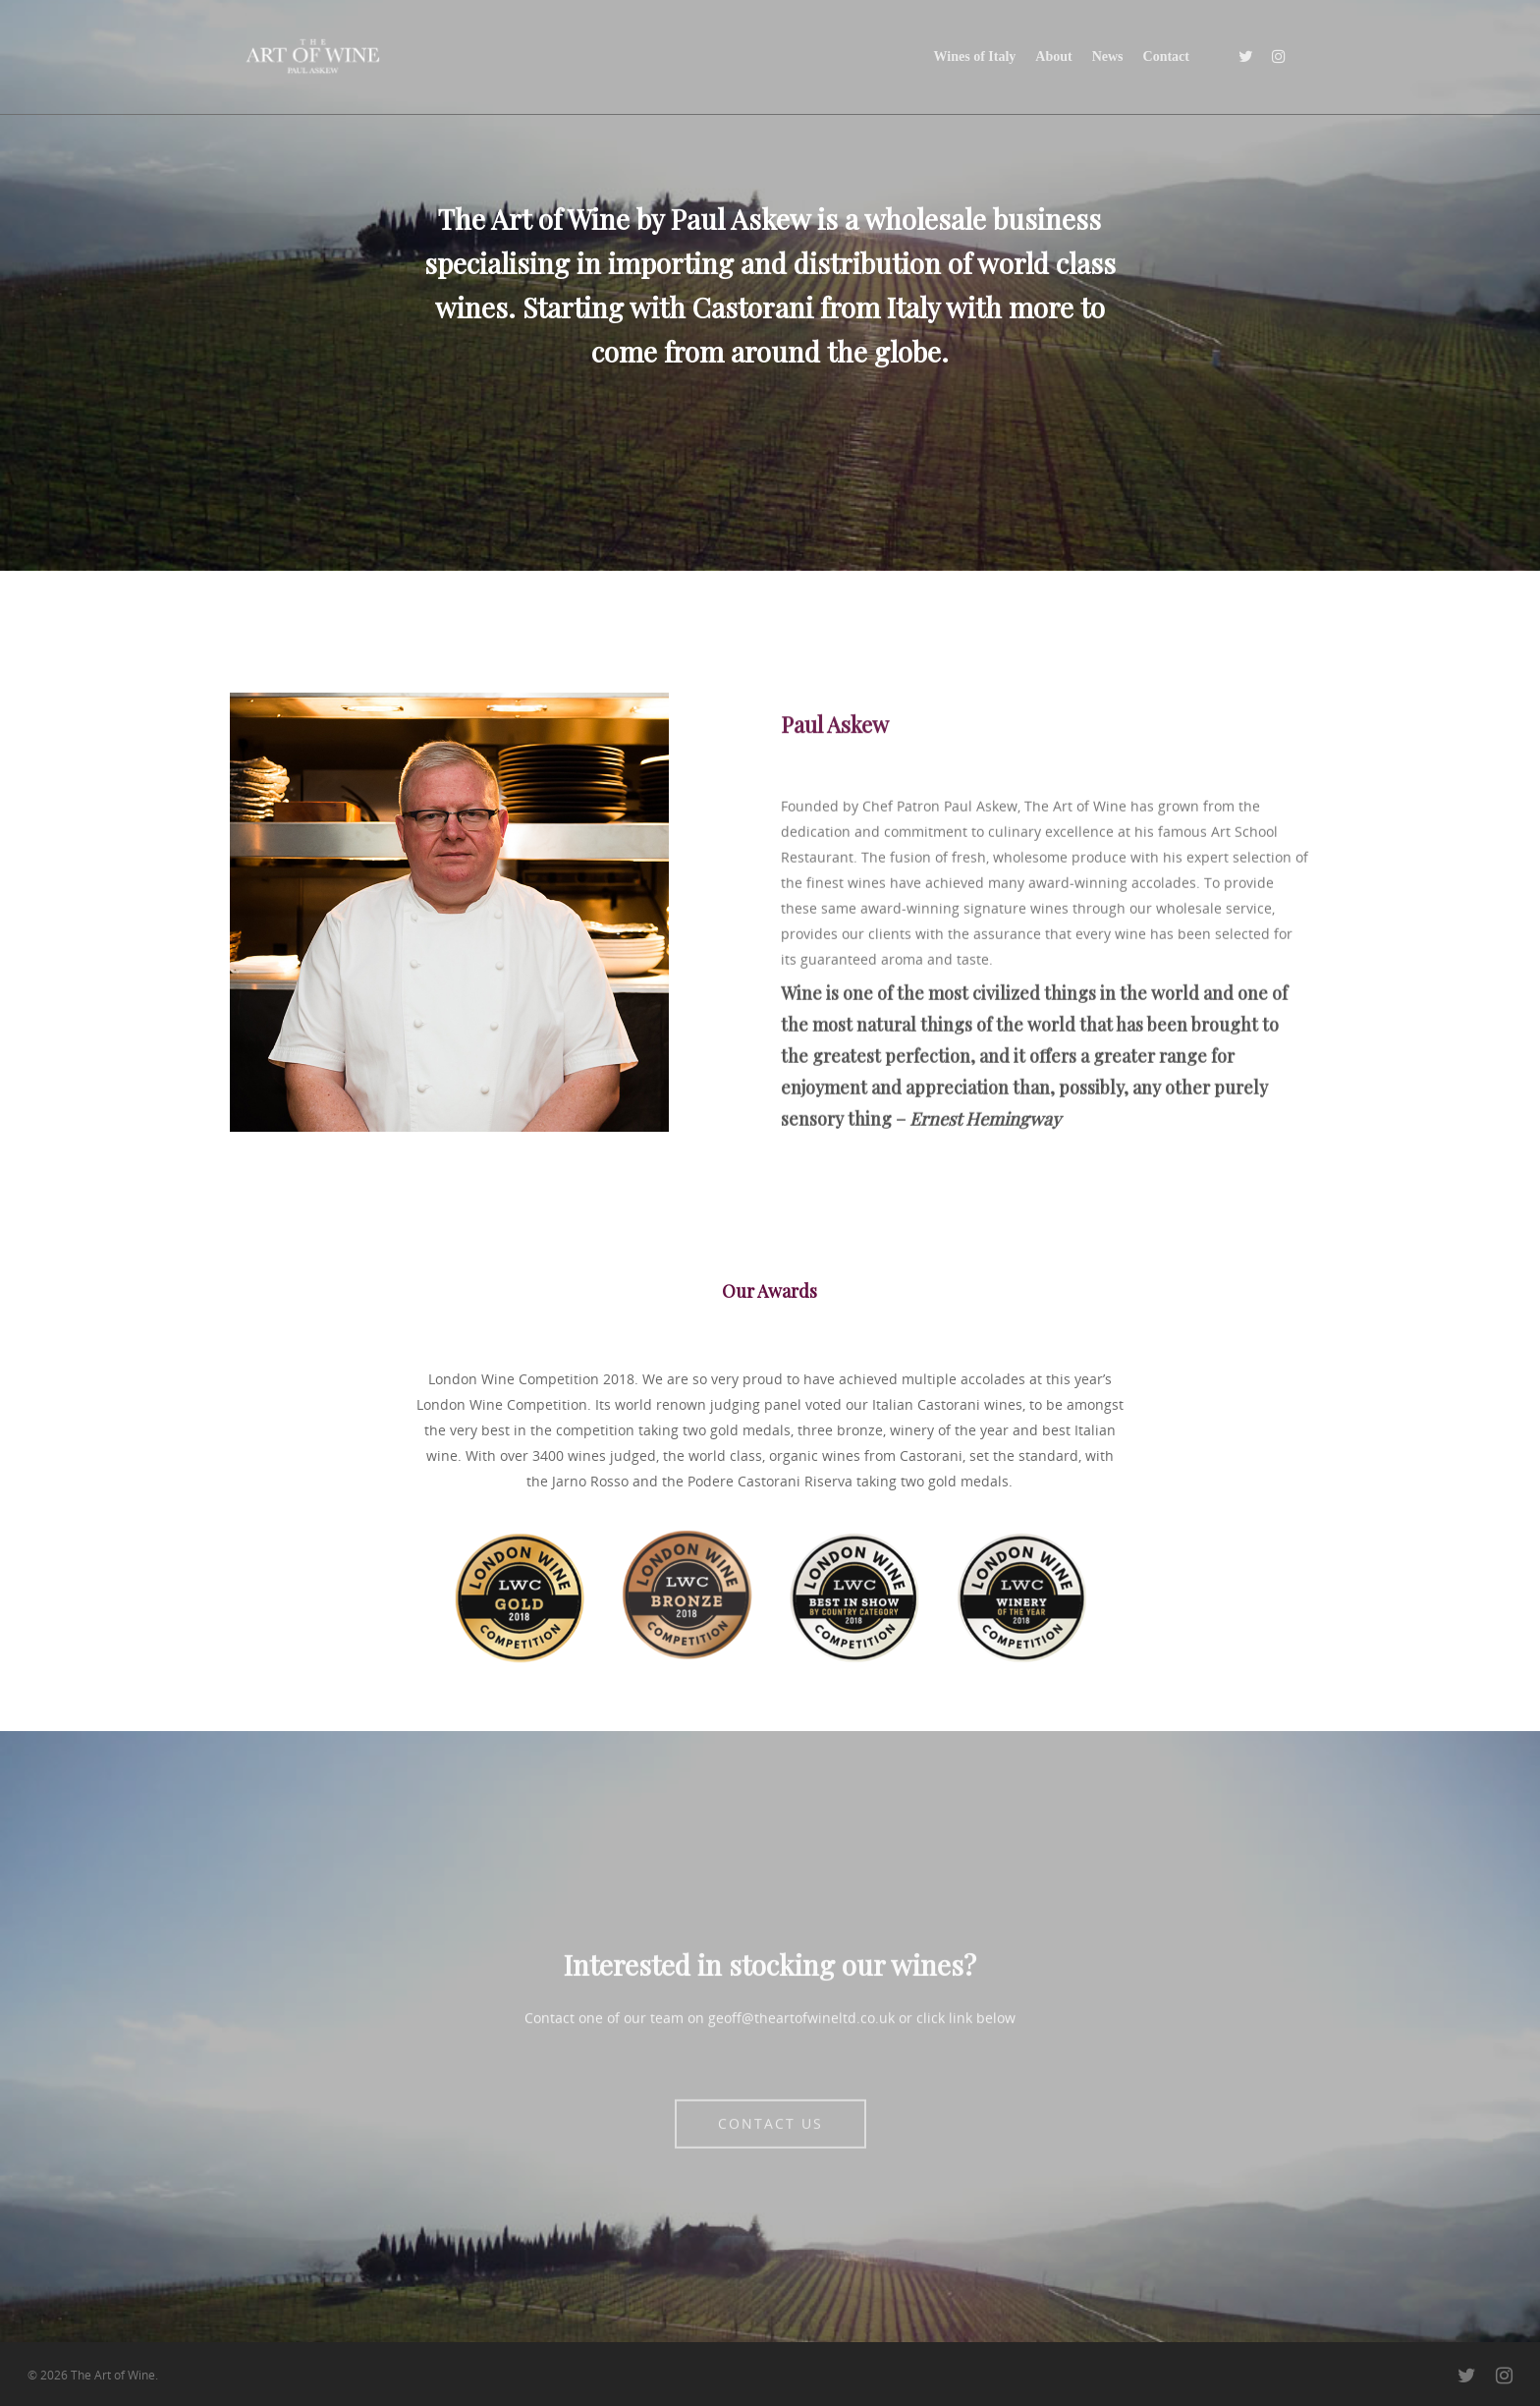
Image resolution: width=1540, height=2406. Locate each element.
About (1053, 56)
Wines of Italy (975, 56)
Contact (1166, 56)
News (1108, 56)
